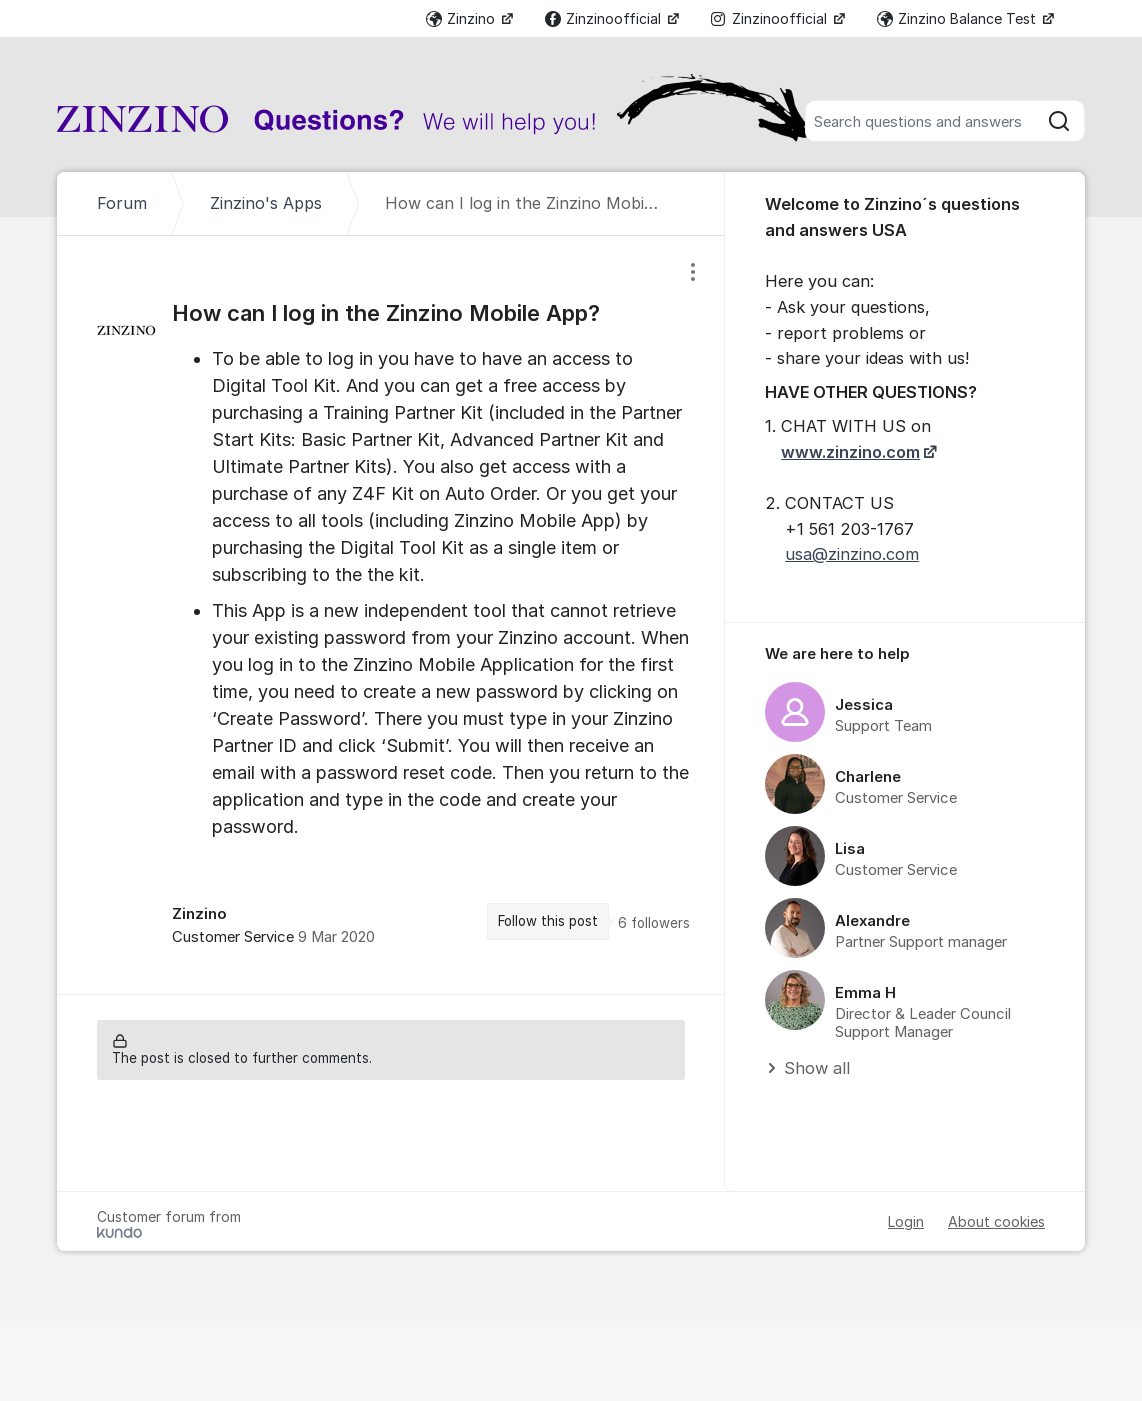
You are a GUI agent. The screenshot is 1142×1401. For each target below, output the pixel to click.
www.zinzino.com (850, 452)
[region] (391, 615)
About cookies (996, 1221)
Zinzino (462, 18)
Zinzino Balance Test (958, 18)
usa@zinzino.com (852, 554)
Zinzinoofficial (605, 18)
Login (906, 1221)
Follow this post (548, 921)
